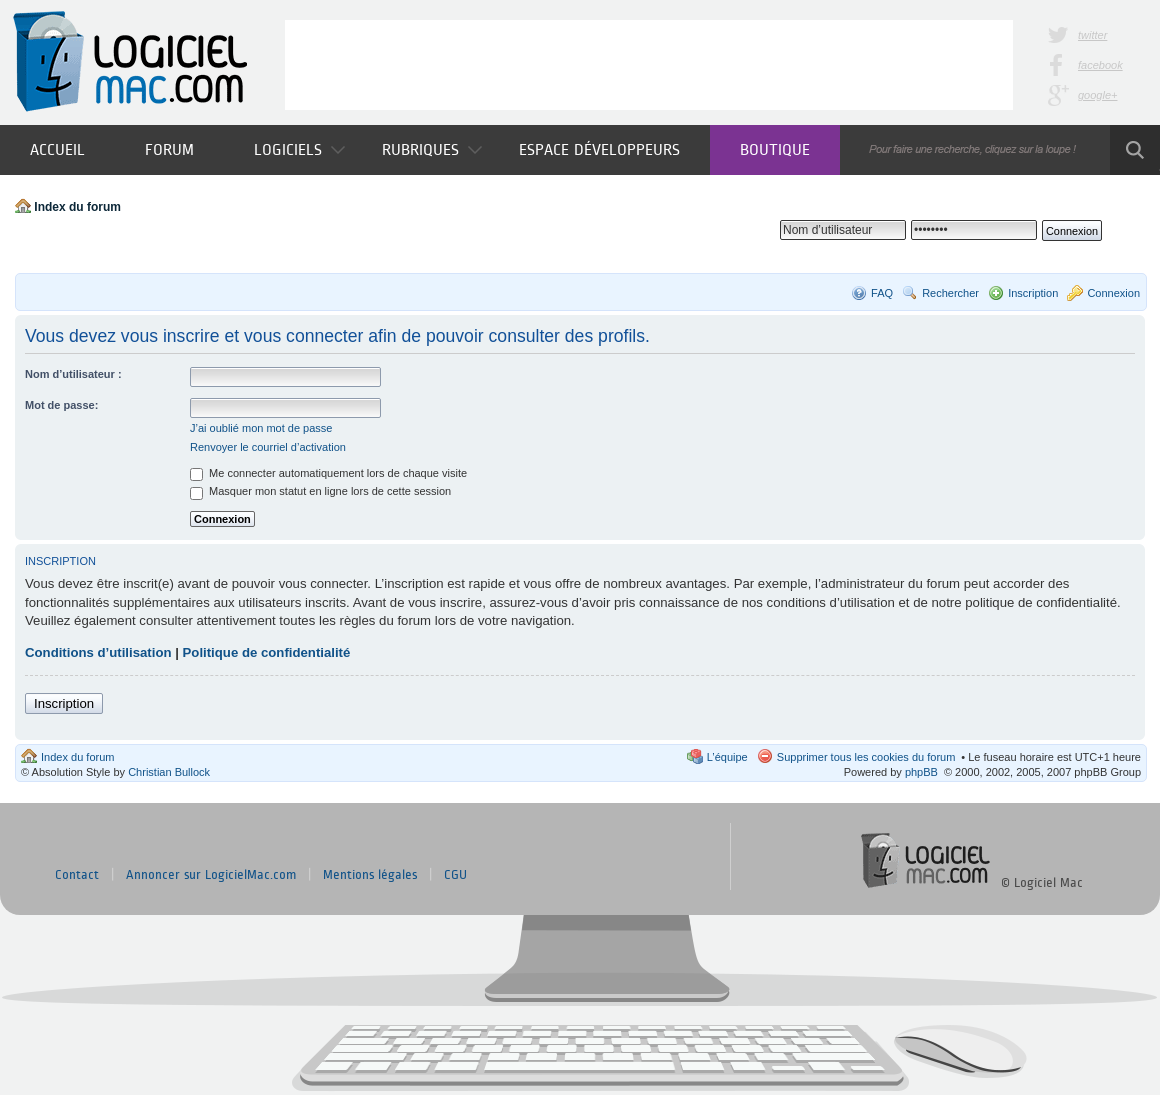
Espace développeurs (599, 149)
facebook (1100, 65)
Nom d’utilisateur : (73, 374)
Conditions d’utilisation (98, 652)
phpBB (921, 772)
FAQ (882, 293)
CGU (455, 875)
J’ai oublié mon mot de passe (261, 428)
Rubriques (432, 149)
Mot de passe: (61, 405)
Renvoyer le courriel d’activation (268, 447)
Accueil (57, 149)
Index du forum (77, 207)
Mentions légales (370, 875)
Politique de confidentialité (267, 652)
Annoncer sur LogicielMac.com (211, 875)
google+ (1097, 95)
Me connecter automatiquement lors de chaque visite (328, 473)
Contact (77, 875)
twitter (1092, 35)
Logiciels (299, 149)
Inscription (1033, 293)
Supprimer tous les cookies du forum (866, 757)
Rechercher (950, 293)
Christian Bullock (169, 772)
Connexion (1113, 293)
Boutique (775, 149)
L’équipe (727, 757)
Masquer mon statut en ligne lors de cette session (320, 491)
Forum (169, 149)
